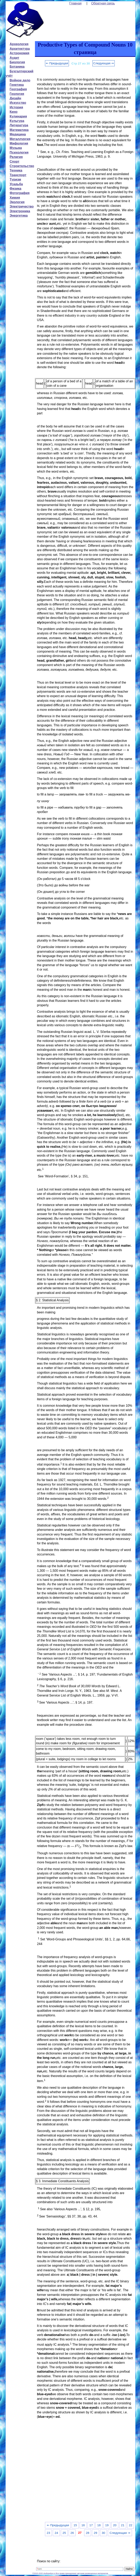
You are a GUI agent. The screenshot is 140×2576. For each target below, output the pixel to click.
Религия (16, 157)
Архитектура (20, 48)
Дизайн (15, 98)
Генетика (17, 84)
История (16, 107)
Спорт (14, 161)
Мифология (19, 143)
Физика (15, 188)
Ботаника (17, 66)
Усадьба (16, 184)
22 (130, 2525)
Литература (19, 125)
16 (83, 2525)
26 (72, 2532)
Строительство (22, 166)
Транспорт (18, 175)
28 (87, 2532)
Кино (13, 111)
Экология (17, 202)
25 (64, 2532)
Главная (75, 3)
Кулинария (18, 116)
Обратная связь (103, 3)
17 (91, 2525)
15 (75, 2525)
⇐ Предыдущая (57, 63)
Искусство (18, 102)
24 (56, 2532)
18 (99, 2525)
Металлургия (20, 139)
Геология (17, 94)
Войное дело (20, 80)
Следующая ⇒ (103, 63)
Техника (16, 170)
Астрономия (19, 53)
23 (48, 2532)
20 (114, 2525)
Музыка (16, 148)
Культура (17, 121)
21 (122, 2525)
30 (103, 2532)
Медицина (18, 134)
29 (95, 2532)
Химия (15, 197)
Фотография (20, 193)
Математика (19, 130)
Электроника (20, 211)
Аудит (14, 57)
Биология (17, 62)
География (18, 89)
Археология (19, 44)
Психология (19, 152)
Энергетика (19, 215)
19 (106, 2525)
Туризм (15, 179)
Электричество (22, 206)
